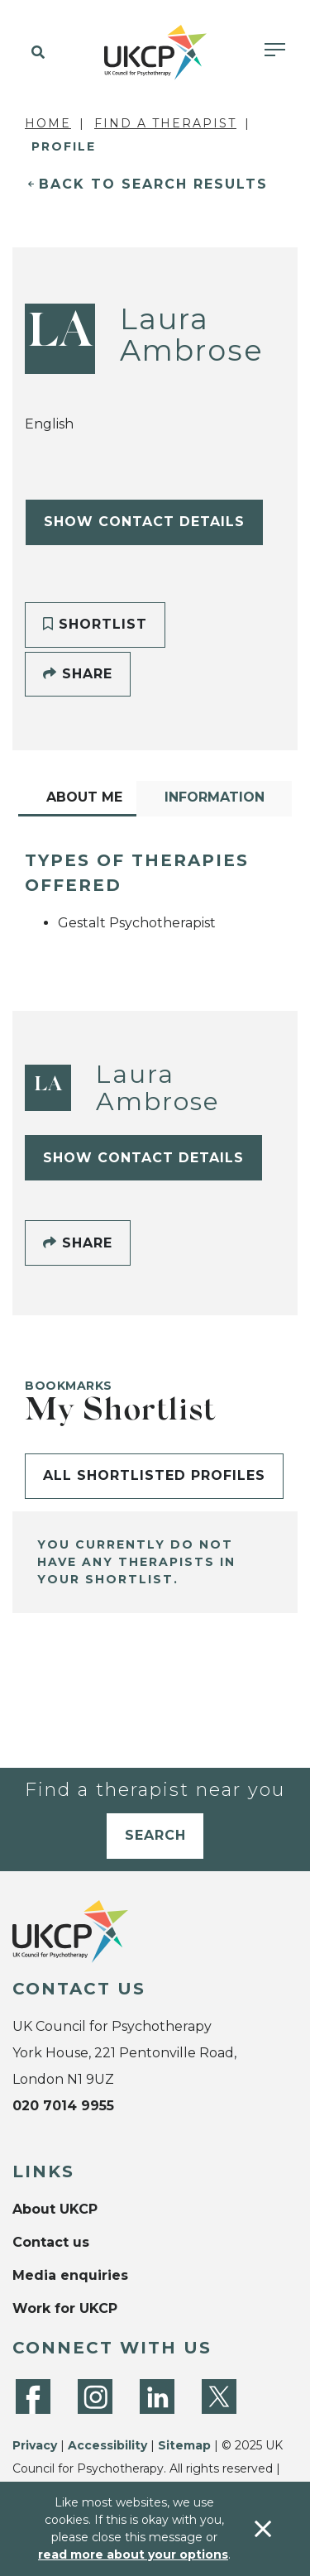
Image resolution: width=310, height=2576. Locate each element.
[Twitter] (219, 2396)
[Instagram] (95, 2396)
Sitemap (184, 2445)
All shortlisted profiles (154, 1475)
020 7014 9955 (63, 2106)
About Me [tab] (84, 797)
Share (77, 674)
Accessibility (107, 2445)
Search (155, 1835)
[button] (35, 53)
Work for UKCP (64, 2308)
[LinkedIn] (157, 2396)
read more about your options (133, 2554)
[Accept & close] (263, 2529)
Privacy (34, 2445)
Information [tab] (215, 797)
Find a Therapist (165, 123)
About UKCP (55, 2209)
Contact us (50, 2242)
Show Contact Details (144, 521)
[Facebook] (33, 2396)
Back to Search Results (153, 184)
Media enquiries (70, 2275)
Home (48, 123)
